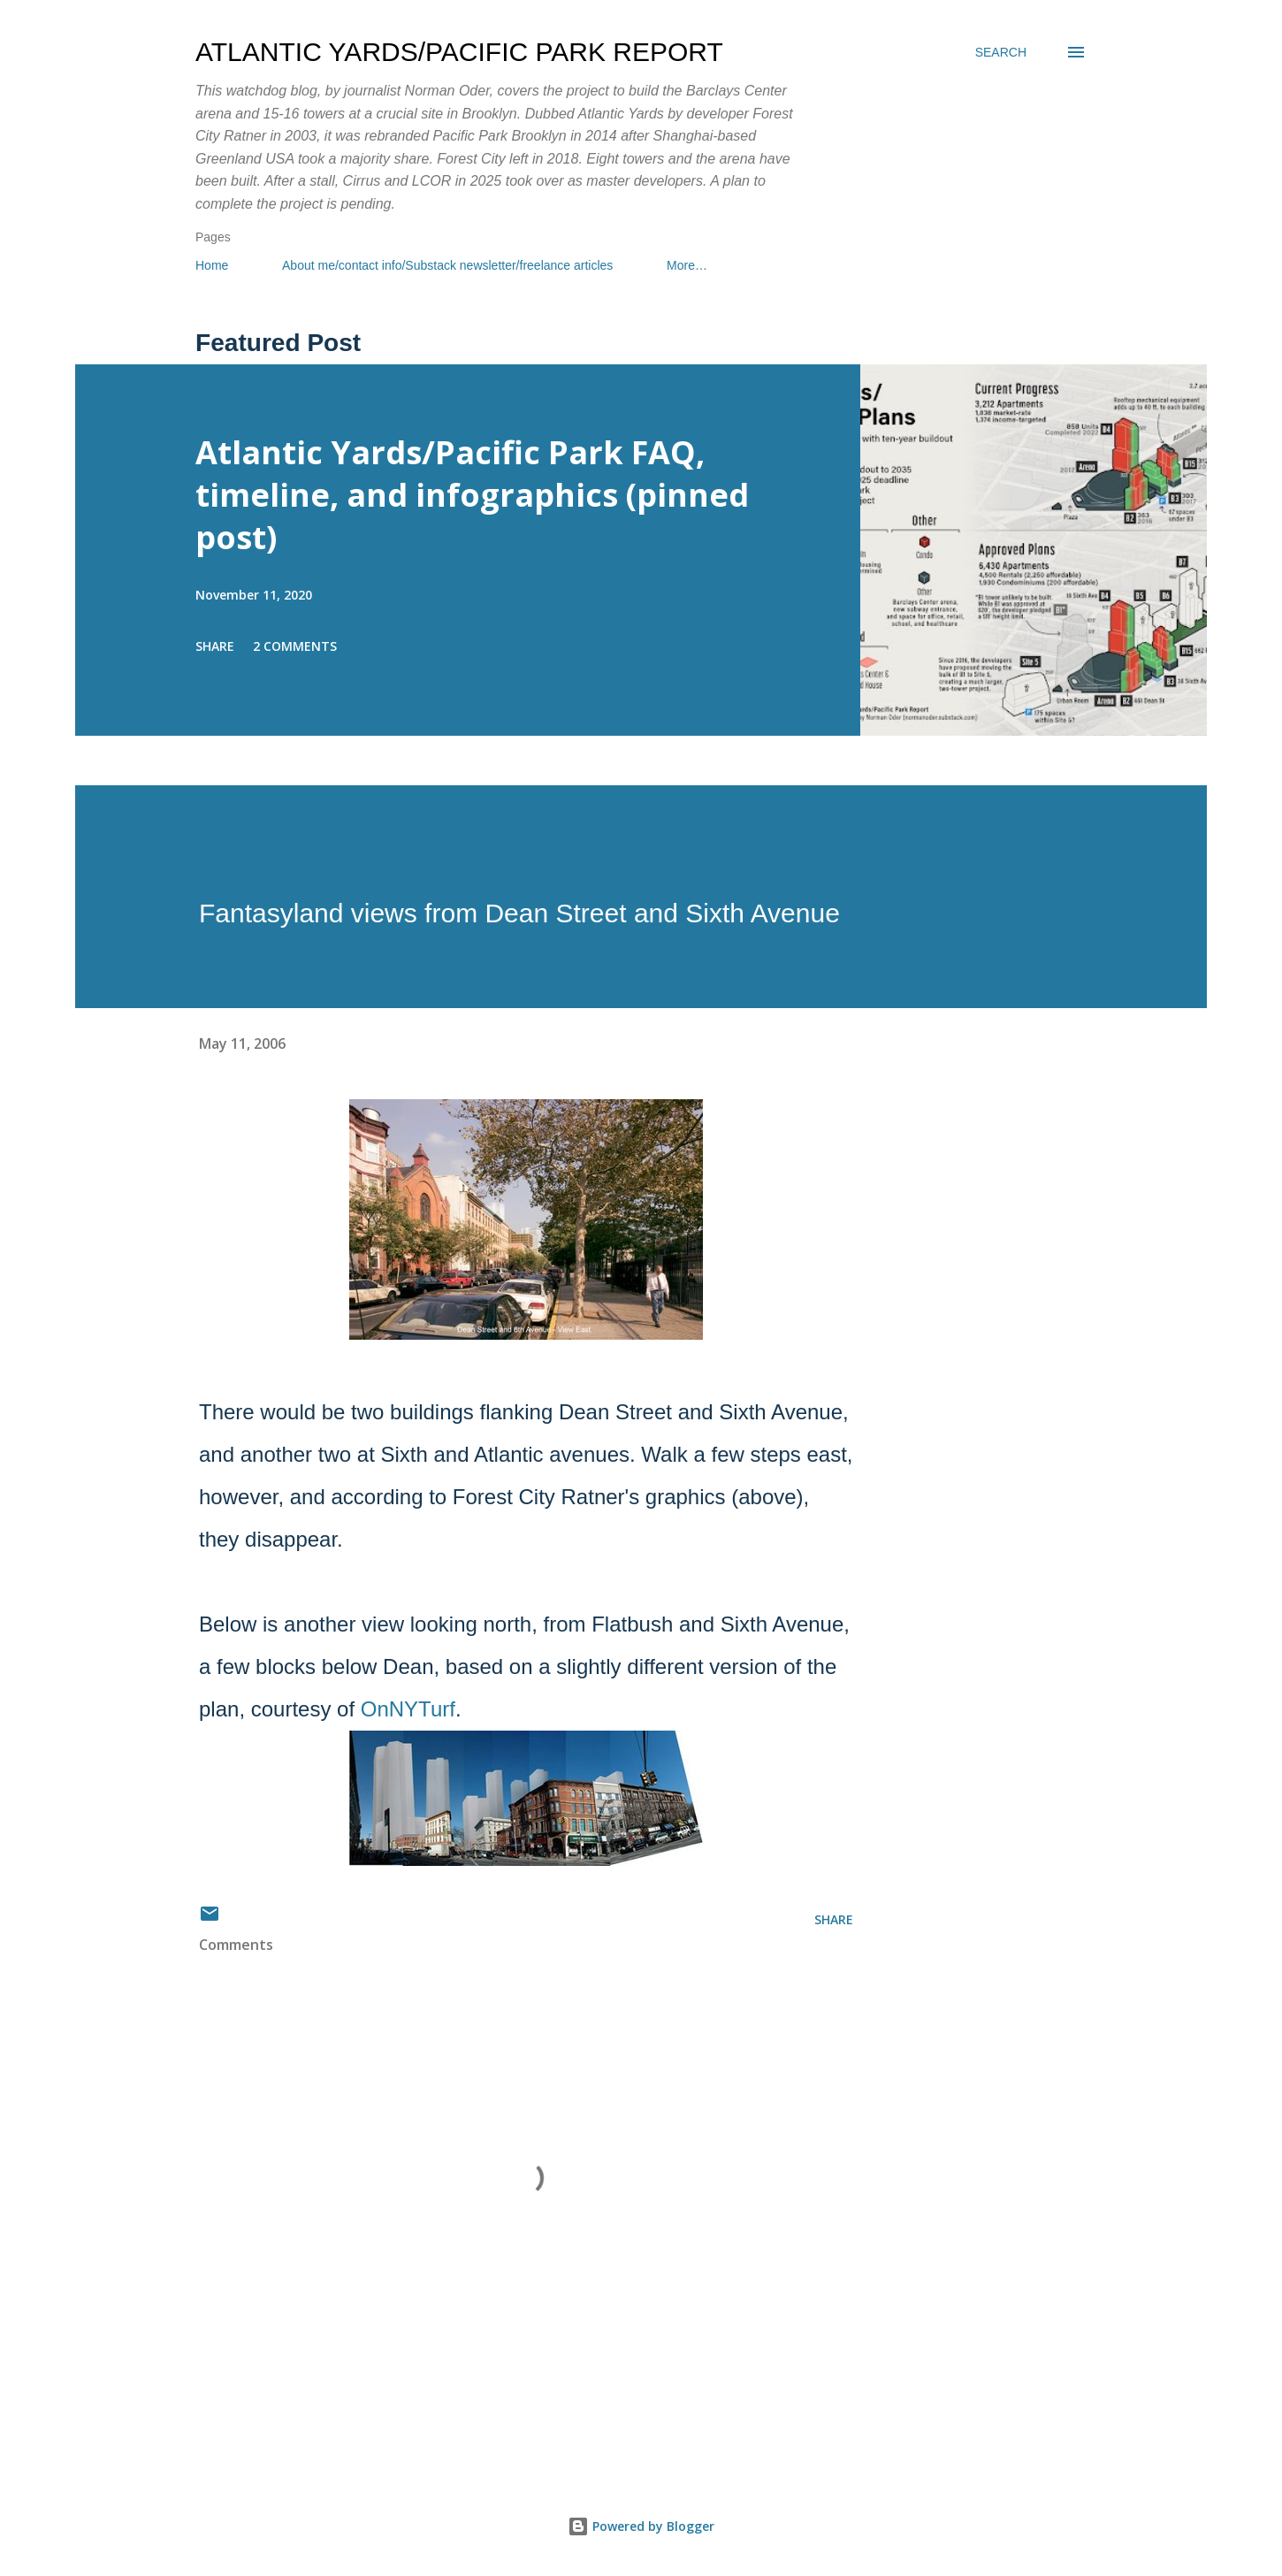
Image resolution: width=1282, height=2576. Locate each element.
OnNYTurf (408, 1709)
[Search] (1000, 52)
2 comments (295, 646)
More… (687, 265)
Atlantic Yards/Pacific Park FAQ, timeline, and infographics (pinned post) (472, 495)
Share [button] (214, 646)
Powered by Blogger (641, 2526)
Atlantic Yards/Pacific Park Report (459, 51)
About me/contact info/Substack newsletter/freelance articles (447, 265)
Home (211, 265)
